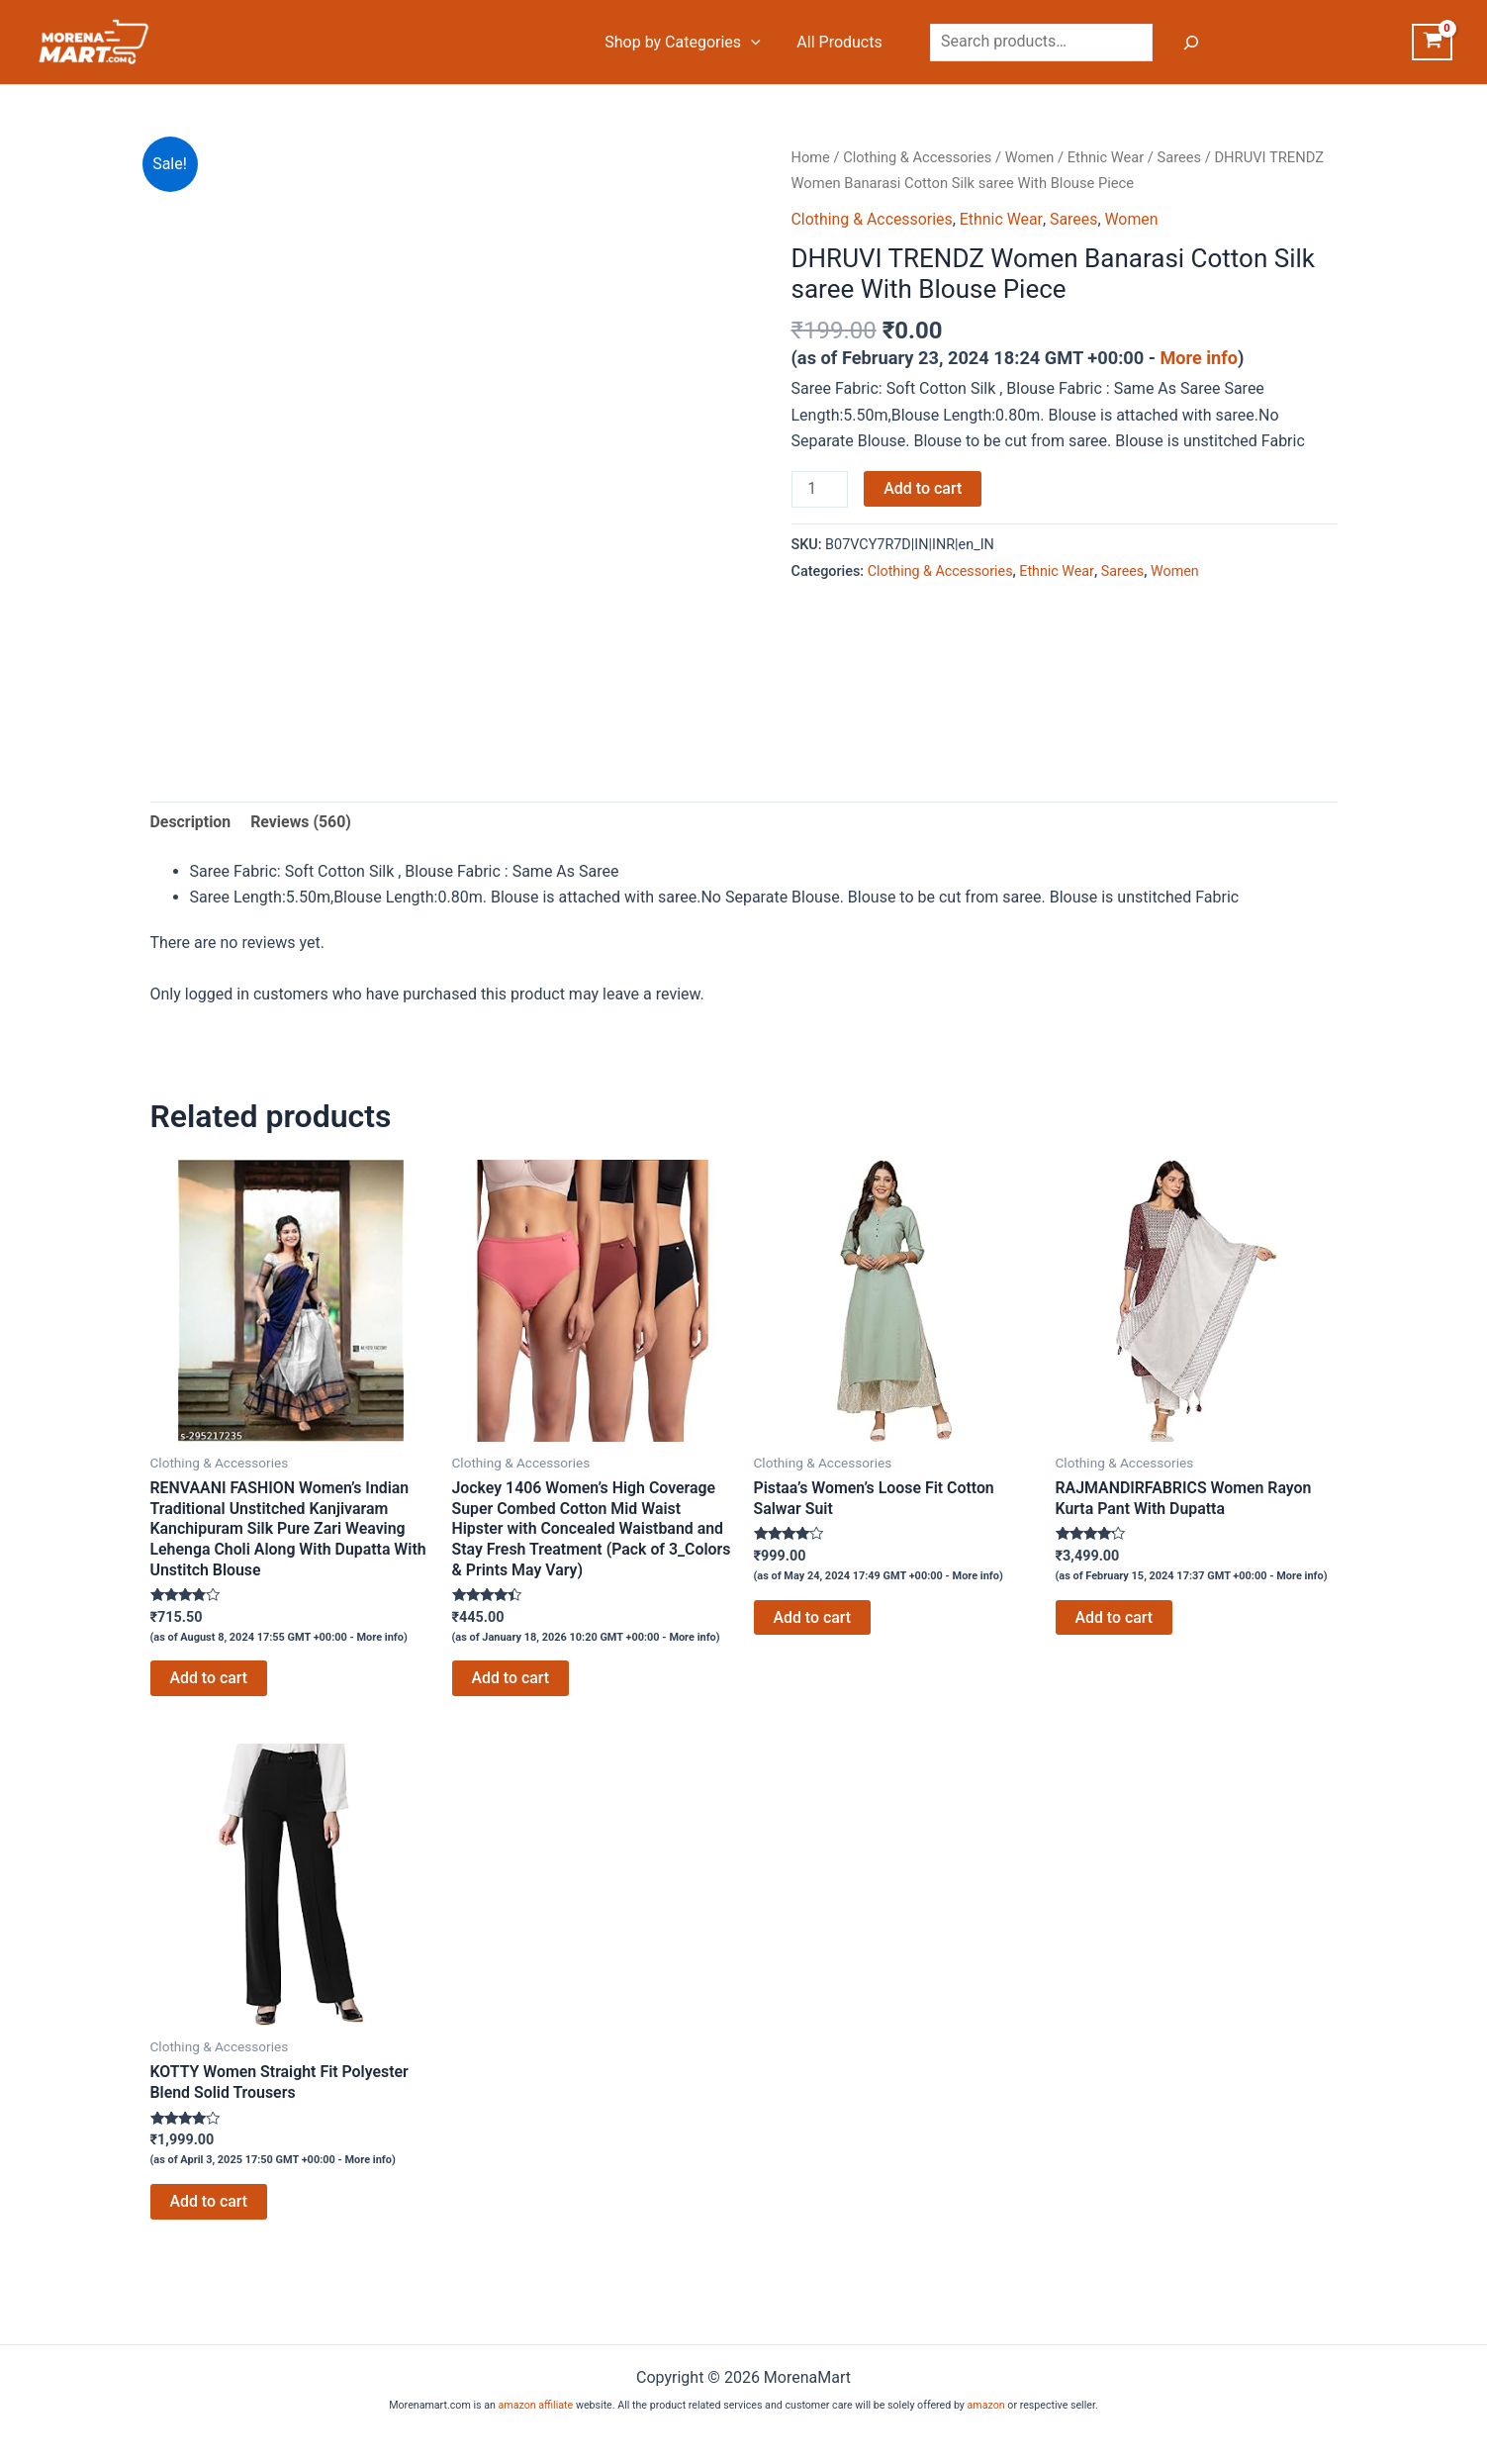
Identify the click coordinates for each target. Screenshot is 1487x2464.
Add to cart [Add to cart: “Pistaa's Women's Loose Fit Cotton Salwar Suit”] (813, 1617)
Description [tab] (191, 821)
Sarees (1182, 157)
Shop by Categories (685, 42)
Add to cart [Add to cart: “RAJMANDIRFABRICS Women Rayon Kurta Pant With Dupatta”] (1114, 1617)
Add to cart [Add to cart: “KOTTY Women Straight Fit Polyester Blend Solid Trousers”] (209, 2203)
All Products (837, 42)
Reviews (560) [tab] (301, 821)
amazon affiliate (535, 2405)
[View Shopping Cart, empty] (1432, 42)
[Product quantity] (820, 490)
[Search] (1186, 42)
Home (811, 157)
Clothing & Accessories (917, 157)
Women (1031, 157)
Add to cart (923, 488)
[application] (753, 42)
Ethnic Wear (1108, 157)
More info (1200, 357)
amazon (986, 2405)
